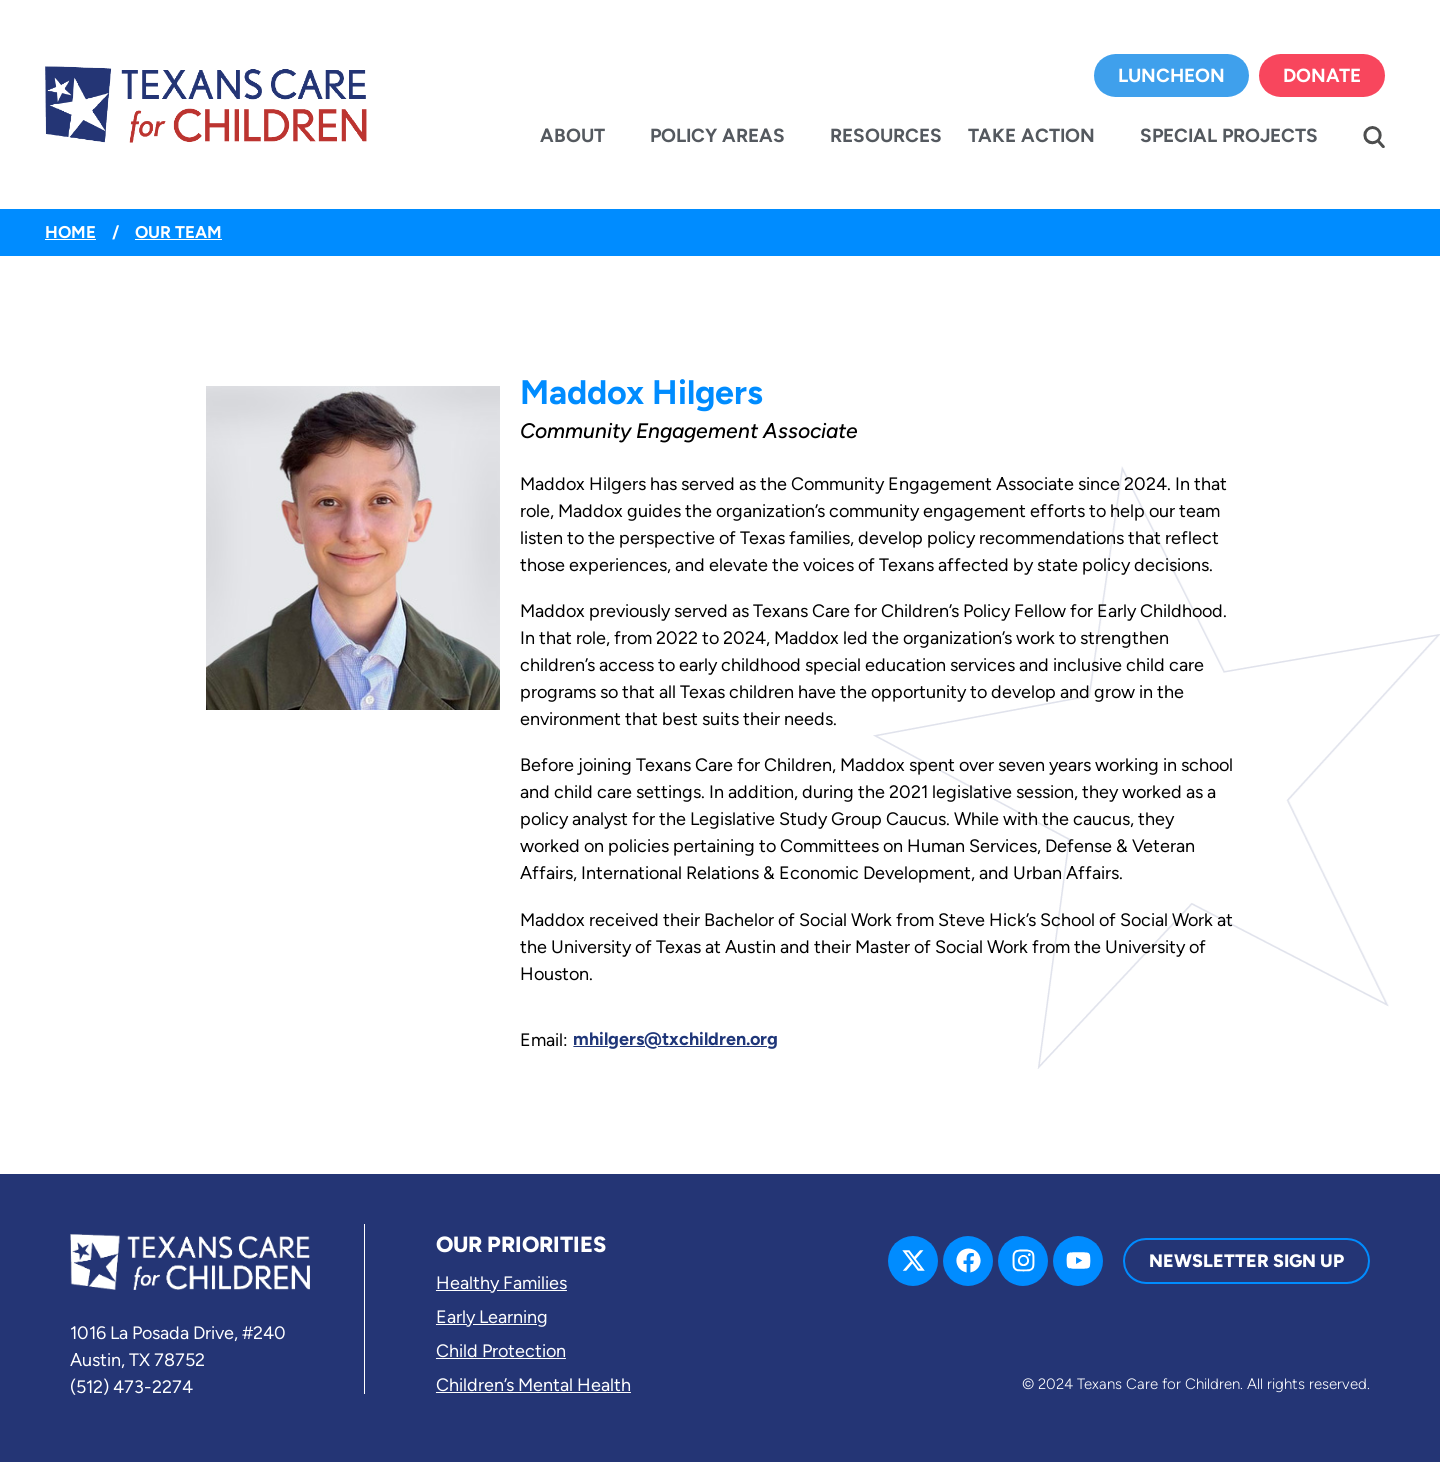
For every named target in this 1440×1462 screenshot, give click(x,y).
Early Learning (492, 1317)
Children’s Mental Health (533, 1385)
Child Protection (501, 1351)
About (572, 135)
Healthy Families (501, 1283)
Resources (886, 135)
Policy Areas (717, 135)
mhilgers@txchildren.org (675, 1039)
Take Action (1031, 135)
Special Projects (1229, 135)
